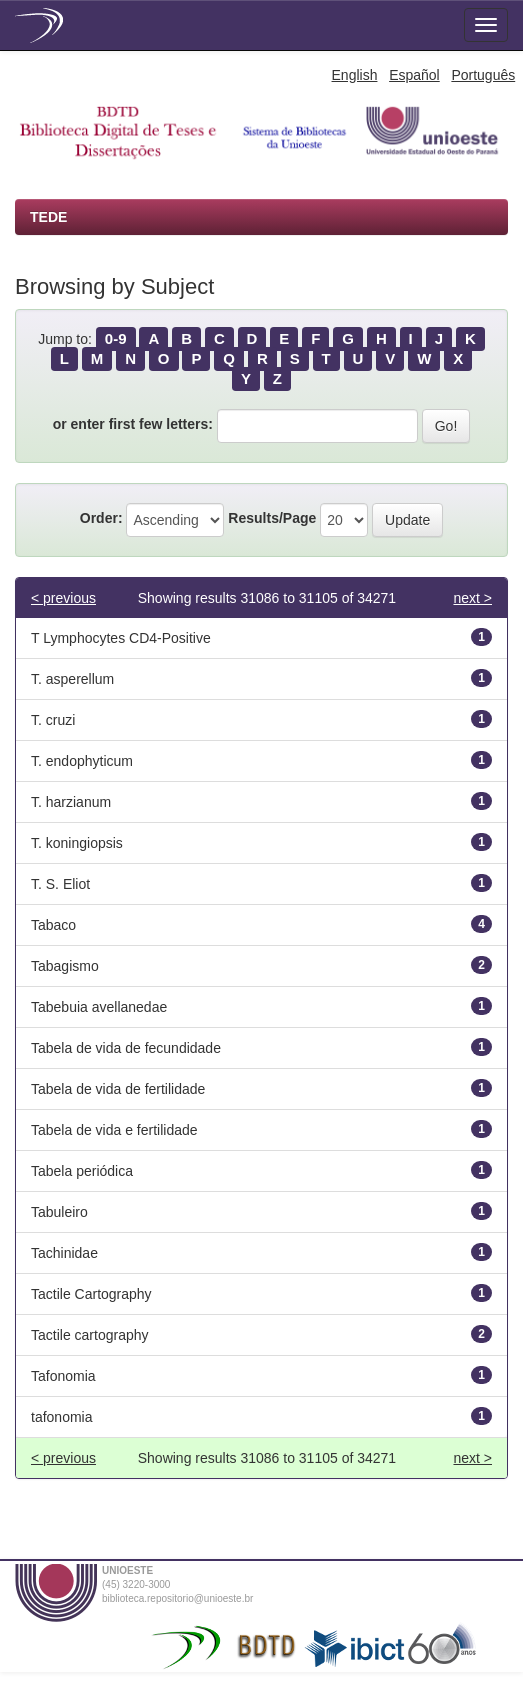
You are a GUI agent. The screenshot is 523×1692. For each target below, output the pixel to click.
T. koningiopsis (77, 843)
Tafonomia (63, 1376)
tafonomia (61, 1417)
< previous (63, 598)
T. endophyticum (82, 761)
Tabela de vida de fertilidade (118, 1089)
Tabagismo (65, 966)
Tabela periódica (82, 1171)
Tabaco (53, 925)
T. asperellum (72, 679)
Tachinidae (64, 1253)
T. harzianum (71, 802)
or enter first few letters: (133, 424)
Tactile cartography (90, 1335)
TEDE (48, 217)
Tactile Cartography (91, 1294)
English (355, 75)
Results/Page (272, 518)
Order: (101, 518)
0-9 (116, 338)
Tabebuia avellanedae (99, 1007)
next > (472, 598)
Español (414, 75)
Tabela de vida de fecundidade (126, 1048)
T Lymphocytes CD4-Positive (121, 638)
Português (483, 75)
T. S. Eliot (60, 884)
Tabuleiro (59, 1212)
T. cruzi (53, 720)
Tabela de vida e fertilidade (114, 1130)
